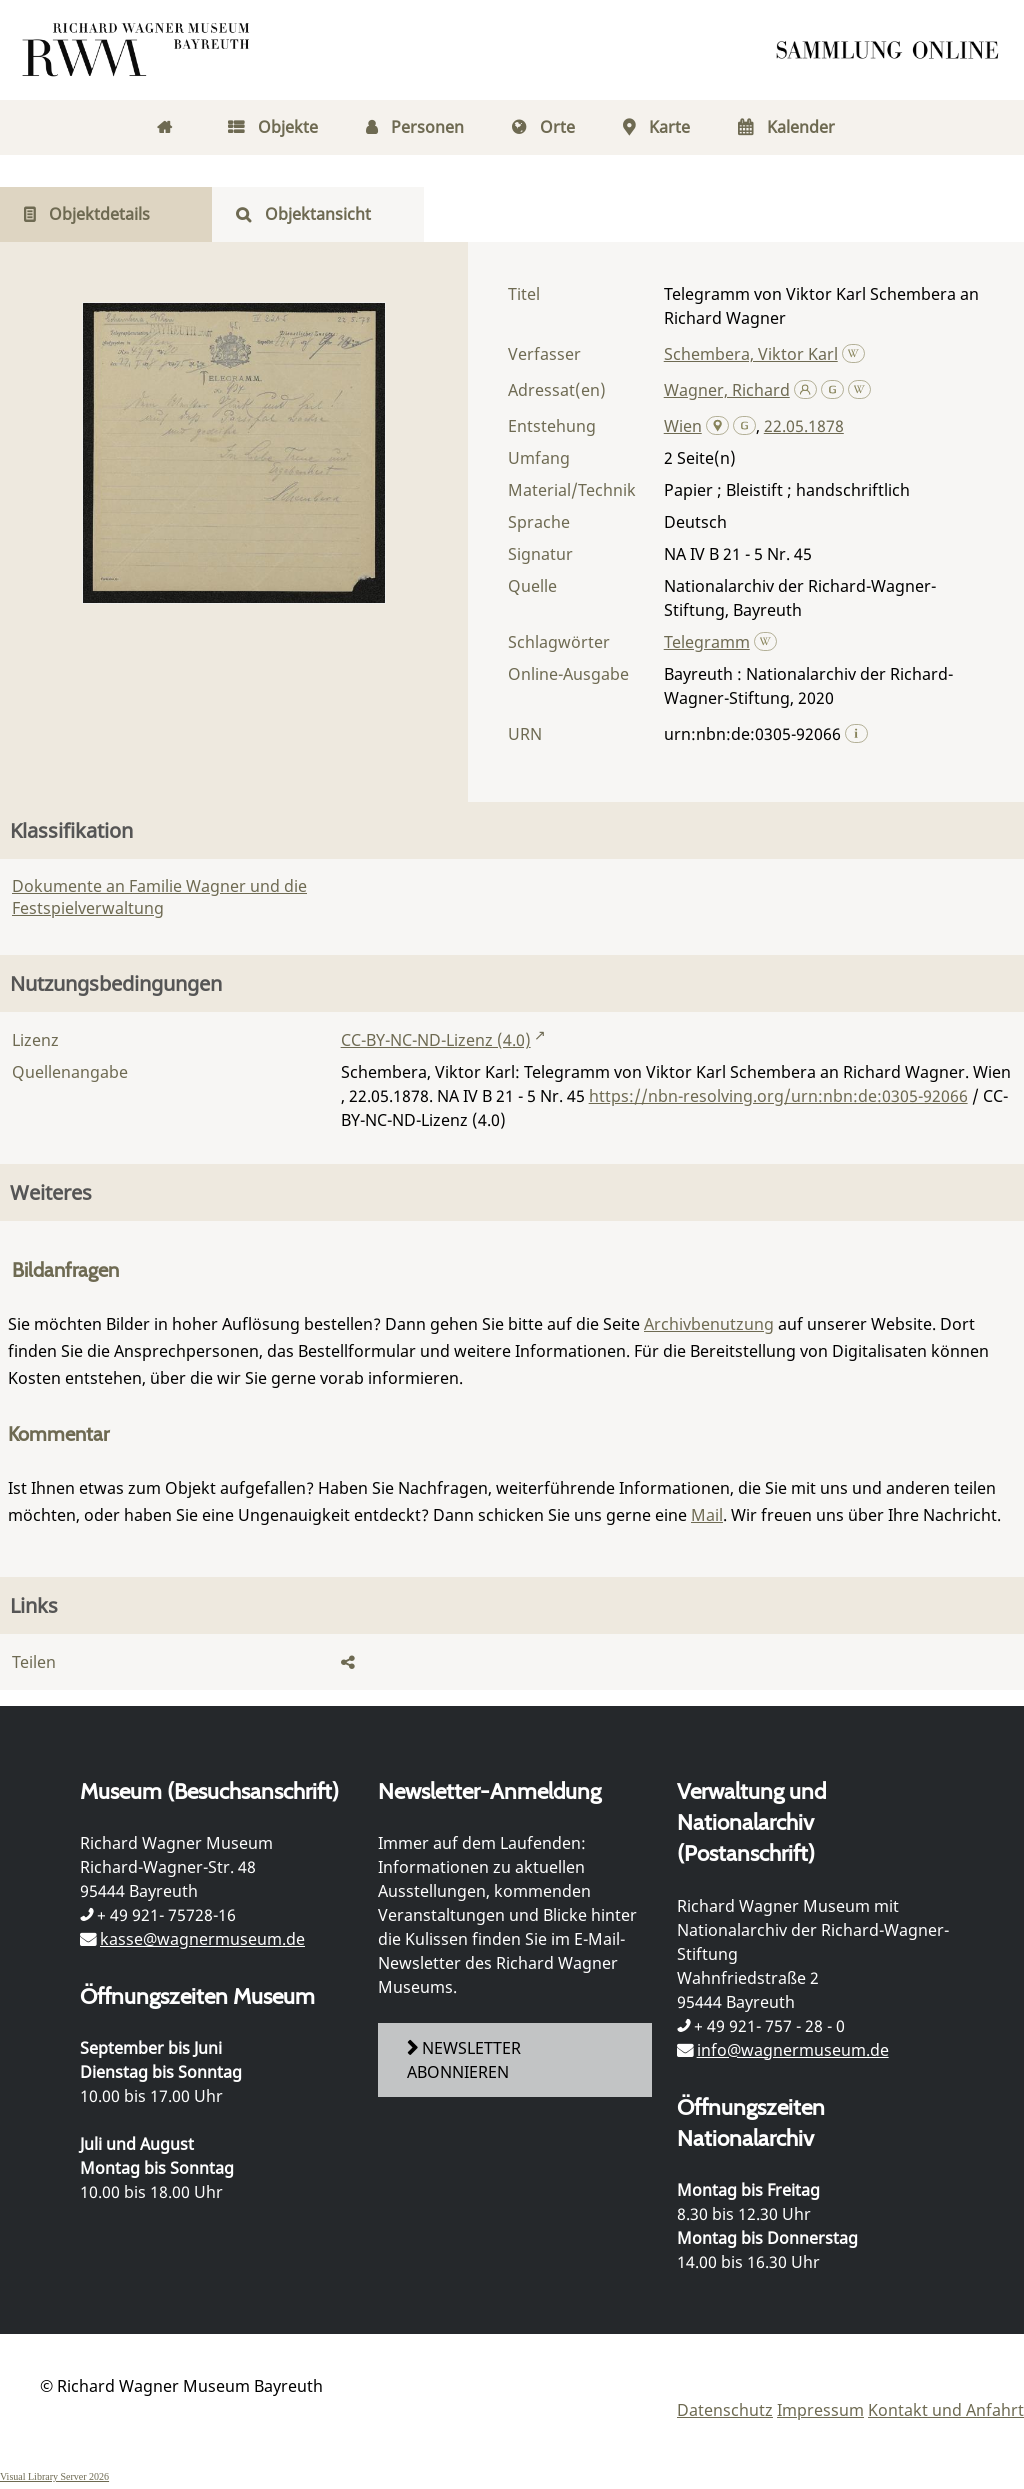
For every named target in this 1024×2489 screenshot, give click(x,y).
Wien (683, 426)
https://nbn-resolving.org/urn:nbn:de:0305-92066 (778, 1096)
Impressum (820, 2410)
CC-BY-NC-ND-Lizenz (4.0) (436, 1040)
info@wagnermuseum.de (793, 2050)
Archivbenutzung (709, 1324)
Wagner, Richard (727, 390)
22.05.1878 (804, 426)
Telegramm (707, 642)
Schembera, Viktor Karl (751, 354)
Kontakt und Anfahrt (946, 2410)
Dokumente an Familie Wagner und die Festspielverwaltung (159, 897)
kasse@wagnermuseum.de (202, 1939)
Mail (707, 1515)
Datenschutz (725, 2410)
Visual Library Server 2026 (54, 2476)
